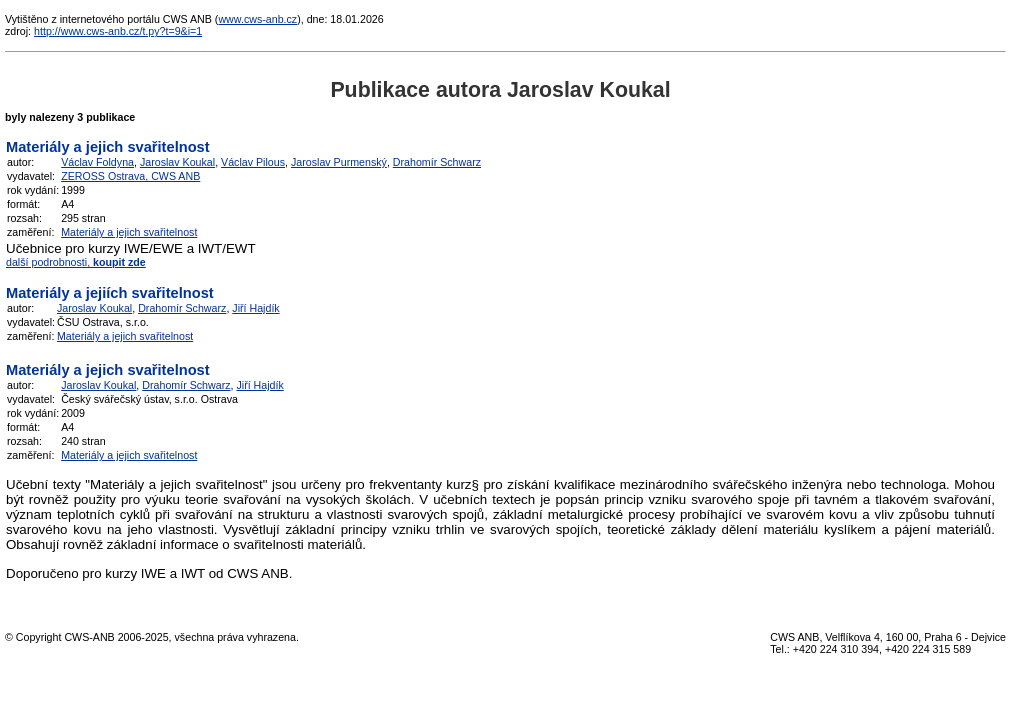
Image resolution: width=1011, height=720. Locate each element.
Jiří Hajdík (255, 308)
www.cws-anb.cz (257, 19)
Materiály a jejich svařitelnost (129, 232)
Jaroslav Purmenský (339, 162)
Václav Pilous (253, 162)
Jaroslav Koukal (177, 162)
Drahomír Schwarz (437, 162)
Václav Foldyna (97, 162)
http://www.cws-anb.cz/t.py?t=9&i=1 (118, 31)
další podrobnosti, (76, 262)
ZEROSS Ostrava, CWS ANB (130, 176)
